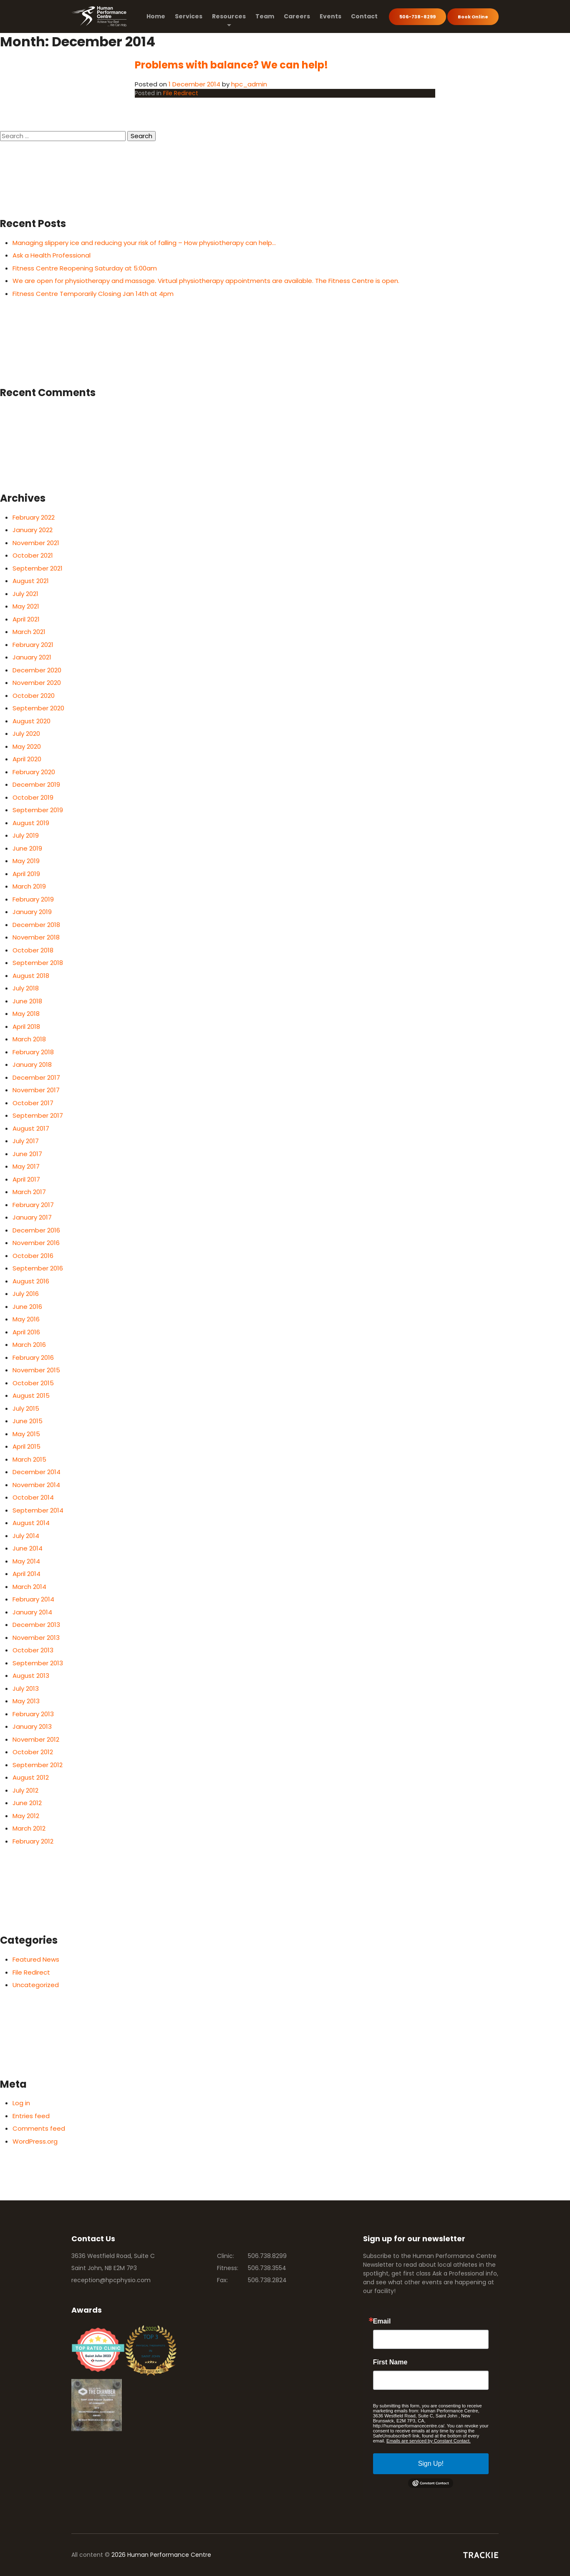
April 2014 (26, 1573)
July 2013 (26, 1688)
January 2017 (32, 1217)
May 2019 (26, 860)
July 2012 (25, 1790)
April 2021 (26, 619)
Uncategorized (36, 1984)
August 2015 (31, 1395)
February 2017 (33, 1204)
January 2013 (32, 1726)
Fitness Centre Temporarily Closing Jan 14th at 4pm (93, 293)
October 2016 (33, 1255)
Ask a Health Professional (52, 255)
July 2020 (26, 733)
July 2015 (26, 1408)
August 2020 (31, 721)
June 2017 (27, 1153)
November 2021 (36, 542)
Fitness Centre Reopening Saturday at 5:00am (85, 268)
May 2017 (26, 1166)
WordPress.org (35, 2141)
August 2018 (31, 975)
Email (382, 2321)
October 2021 (33, 555)
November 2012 (36, 1739)
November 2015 (36, 1370)
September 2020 (38, 708)
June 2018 (27, 1001)
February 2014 (33, 1599)
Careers (297, 16)
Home (155, 16)
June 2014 (28, 1548)
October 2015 (33, 1383)
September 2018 (38, 962)
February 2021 (33, 644)
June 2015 (28, 1421)
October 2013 (33, 1650)
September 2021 (38, 568)
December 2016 (36, 1230)
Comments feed (39, 2128)
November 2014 (36, 1484)
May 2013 (26, 1701)
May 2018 (26, 1013)
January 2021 (32, 657)
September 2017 (38, 1115)
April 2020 (27, 759)
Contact (364, 16)
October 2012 (33, 1752)
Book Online (473, 16)
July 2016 (26, 1293)
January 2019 (32, 911)
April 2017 (26, 1179)
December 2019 (36, 784)
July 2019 (26, 835)
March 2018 (29, 1039)
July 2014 (26, 1535)
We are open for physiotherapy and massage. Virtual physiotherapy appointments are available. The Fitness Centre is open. (206, 280)
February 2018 (33, 1052)
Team (264, 16)
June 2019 (27, 848)
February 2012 (33, 1841)
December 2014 (37, 1471)
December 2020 (37, 670)
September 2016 (38, 1268)
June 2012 (27, 1802)
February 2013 (33, 1714)
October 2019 (33, 797)
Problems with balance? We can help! (231, 65)
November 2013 (36, 1637)
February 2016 (33, 1357)
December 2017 (36, 1077)
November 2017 (36, 1090)
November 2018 (36, 937)
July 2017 (26, 1140)
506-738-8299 (417, 16)
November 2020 (37, 682)
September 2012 (38, 1764)
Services (188, 16)
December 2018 (36, 924)
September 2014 (38, 1510)
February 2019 (33, 899)
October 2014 (33, 1497)
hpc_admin (249, 84)
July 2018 (26, 988)
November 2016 (36, 1242)
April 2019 (26, 873)
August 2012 (31, 1777)
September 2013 (38, 1663)
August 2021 (31, 580)
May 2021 (26, 606)
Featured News (36, 1959)
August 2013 (31, 1675)
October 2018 (33, 950)
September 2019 (38, 810)
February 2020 (34, 772)
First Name (390, 2362)
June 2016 (27, 1306)
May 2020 (27, 746)
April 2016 (26, 1332)
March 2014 (29, 1586)
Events (330, 16)
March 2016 (29, 1344)
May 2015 (26, 1433)
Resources (229, 16)
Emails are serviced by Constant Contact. (428, 2440)
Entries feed (31, 2115)
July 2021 (25, 593)
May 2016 (26, 1319)
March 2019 (29, 886)
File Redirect (180, 93)
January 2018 (32, 1064)
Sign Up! (431, 2463)
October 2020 (34, 695)
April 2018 (26, 1026)
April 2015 (26, 1446)
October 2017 (33, 1103)
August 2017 (31, 1128)
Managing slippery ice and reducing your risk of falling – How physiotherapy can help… (144, 242)
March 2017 (29, 1191)
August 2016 (31, 1281)
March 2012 (29, 1828)
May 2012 (26, 1815)
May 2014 (26, 1561)
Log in (21, 2103)
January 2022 (33, 529)
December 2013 (36, 1624)
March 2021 (29, 631)
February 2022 (34, 517)
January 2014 (32, 1612)
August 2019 (31, 822)
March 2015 (29, 1459)
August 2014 (31, 1522)
